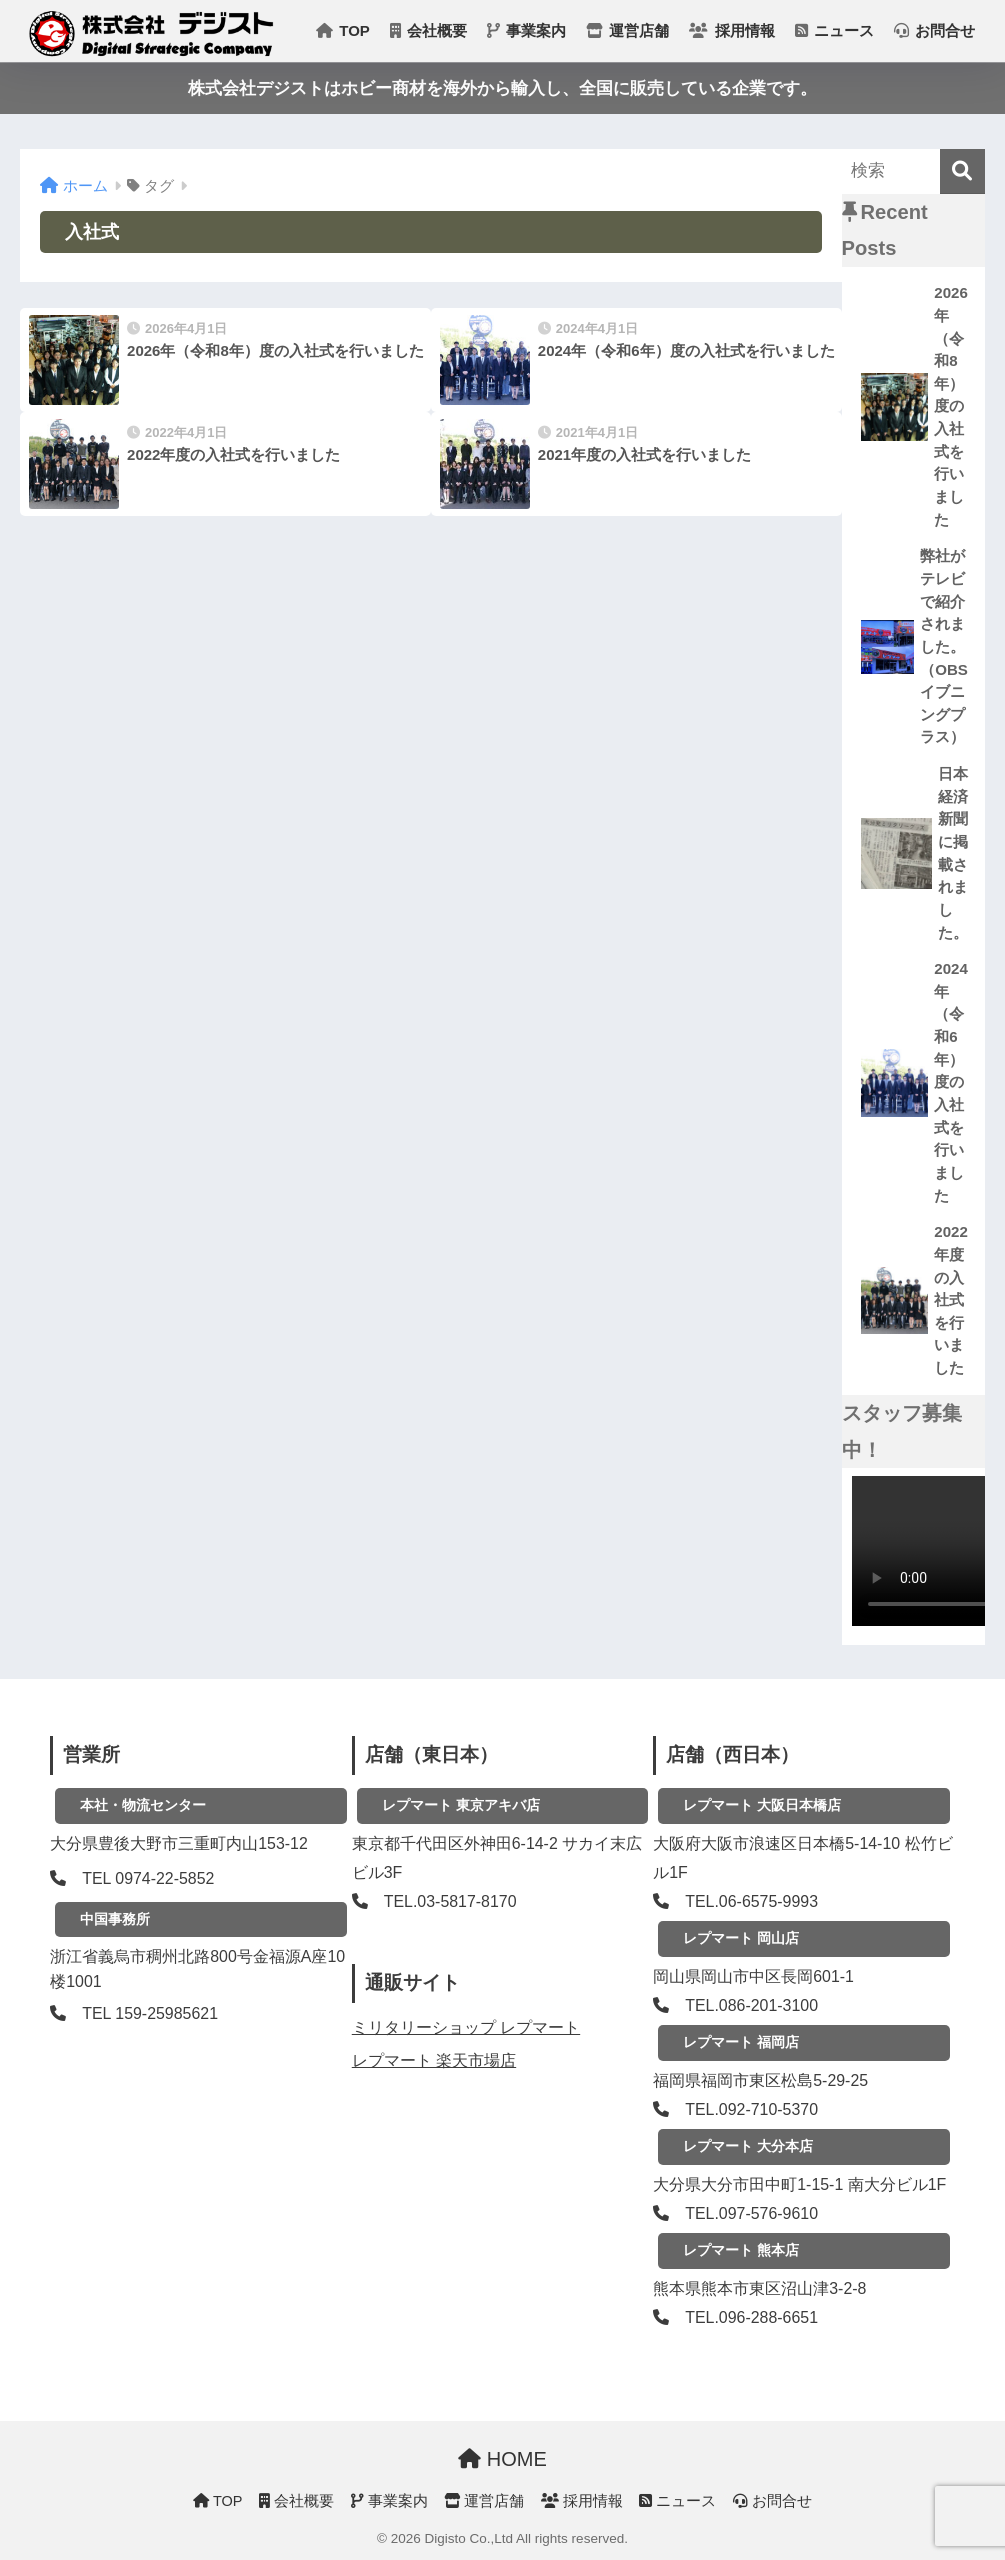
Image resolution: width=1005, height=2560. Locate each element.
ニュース (834, 30)
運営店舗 (627, 30)
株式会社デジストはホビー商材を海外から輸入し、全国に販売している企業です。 (502, 88)
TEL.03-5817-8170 (450, 1901)
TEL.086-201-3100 (751, 2005)
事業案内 (526, 30)
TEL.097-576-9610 (751, 2213)
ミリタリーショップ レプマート (466, 2027)
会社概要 (428, 30)
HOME (502, 2459)
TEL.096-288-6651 (751, 2317)
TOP (343, 30)
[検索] (962, 171)
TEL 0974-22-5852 (148, 1878)
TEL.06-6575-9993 (751, 1901)
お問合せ (934, 30)
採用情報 (731, 30)
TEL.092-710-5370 (751, 2109)
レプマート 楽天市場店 (434, 2060)
